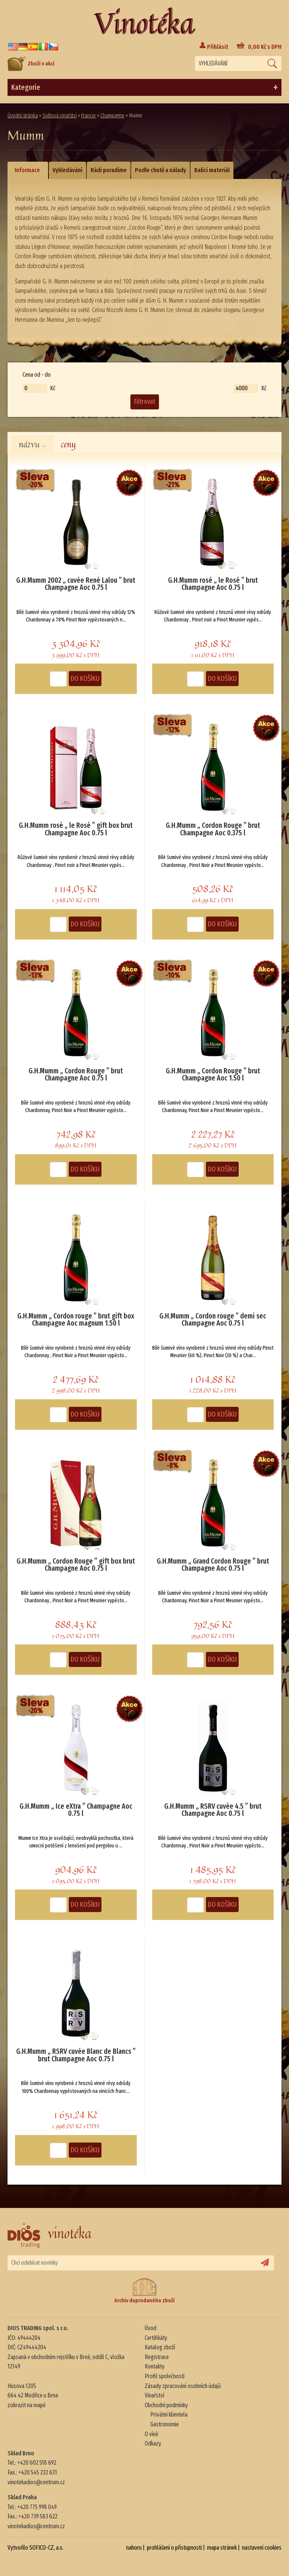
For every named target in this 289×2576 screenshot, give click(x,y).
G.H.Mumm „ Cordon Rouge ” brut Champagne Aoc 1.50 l (213, 1074)
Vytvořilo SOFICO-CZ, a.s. (36, 2547)
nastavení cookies (261, 2547)
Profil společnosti (165, 2376)
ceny (68, 444)
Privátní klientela (169, 2414)
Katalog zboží (160, 2347)
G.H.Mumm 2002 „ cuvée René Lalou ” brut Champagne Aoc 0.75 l (75, 584)
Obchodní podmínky (166, 2405)
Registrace (157, 2357)
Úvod (150, 2328)
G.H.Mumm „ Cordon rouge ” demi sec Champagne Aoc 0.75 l (212, 1319)
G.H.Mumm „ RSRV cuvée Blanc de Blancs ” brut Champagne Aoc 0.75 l (76, 2055)
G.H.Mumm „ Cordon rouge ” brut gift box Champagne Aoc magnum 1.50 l (75, 1319)
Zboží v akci (31, 63)
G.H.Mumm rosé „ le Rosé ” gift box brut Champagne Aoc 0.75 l (76, 829)
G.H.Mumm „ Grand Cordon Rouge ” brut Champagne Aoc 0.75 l (213, 1565)
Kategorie (144, 87)
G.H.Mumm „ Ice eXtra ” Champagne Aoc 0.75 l (76, 1810)
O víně (151, 2434)
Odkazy (153, 2443)
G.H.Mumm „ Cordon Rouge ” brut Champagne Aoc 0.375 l (213, 829)
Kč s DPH (264, 46)
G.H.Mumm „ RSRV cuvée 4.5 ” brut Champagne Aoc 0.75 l (213, 1810)
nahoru (134, 2547)
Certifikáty (156, 2337)
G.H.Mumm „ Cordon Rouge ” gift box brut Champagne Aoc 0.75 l (76, 1565)
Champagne (112, 115)
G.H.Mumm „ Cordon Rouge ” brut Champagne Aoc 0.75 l (76, 1074)
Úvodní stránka (23, 115)
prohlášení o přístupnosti (174, 2547)
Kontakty (155, 2366)
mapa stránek (222, 2547)
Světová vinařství (59, 115)
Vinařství (154, 2395)
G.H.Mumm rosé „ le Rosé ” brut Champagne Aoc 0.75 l (213, 584)
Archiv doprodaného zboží (144, 2291)
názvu (32, 444)
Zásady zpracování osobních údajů (183, 2386)
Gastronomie (164, 2424)
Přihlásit (217, 46)
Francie (88, 115)
